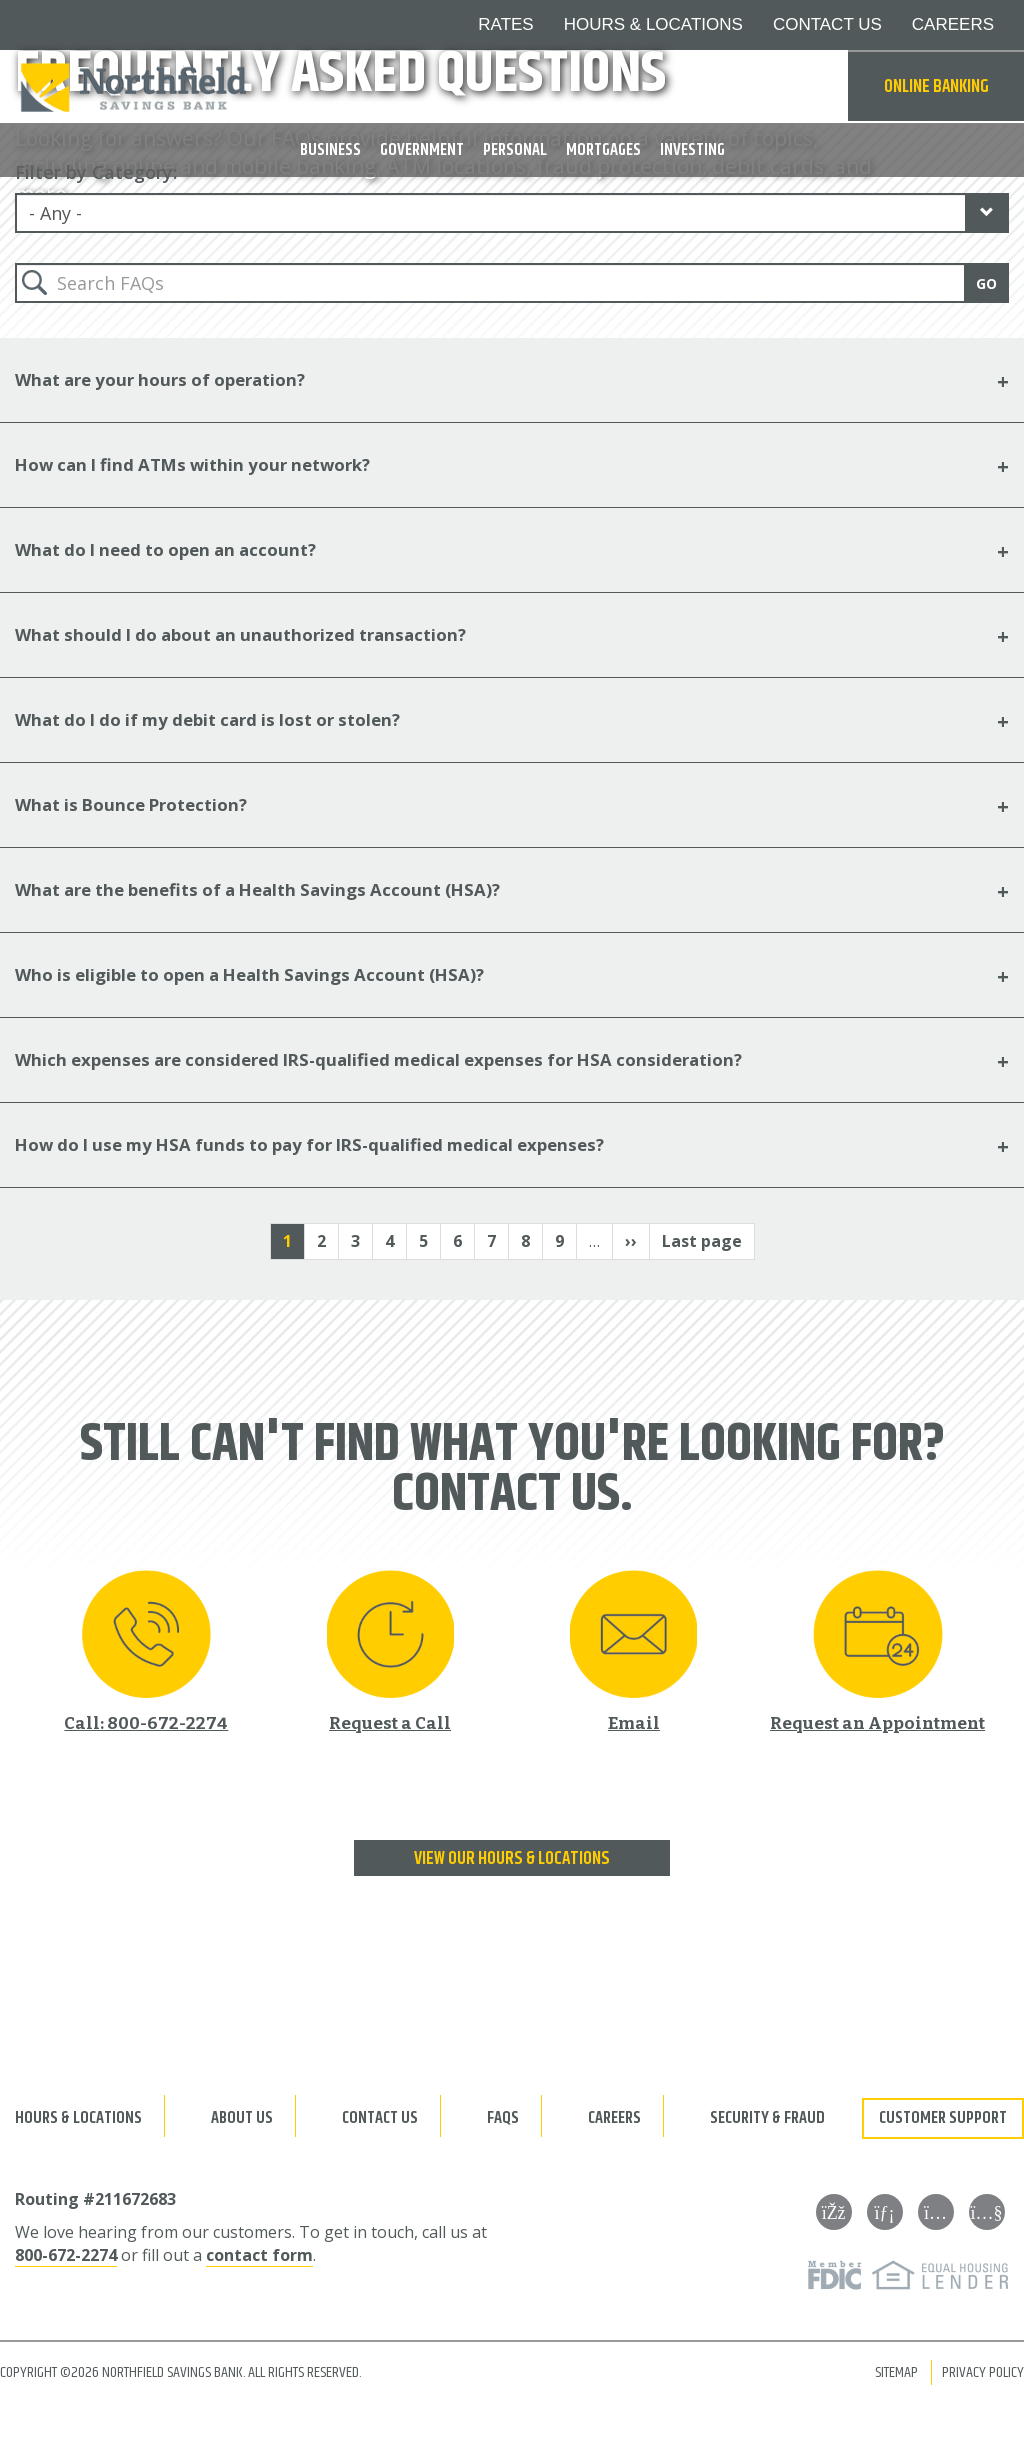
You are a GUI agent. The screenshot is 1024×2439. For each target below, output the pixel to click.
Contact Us (380, 2116)
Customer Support (943, 2116)
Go (986, 280)
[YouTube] (991, 2210)
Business (330, 150)
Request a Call (390, 1719)
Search (823, 87)
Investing (692, 150)
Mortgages (603, 150)
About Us (242, 2116)
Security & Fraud (767, 2116)
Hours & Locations (78, 2116)
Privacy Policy (983, 2370)
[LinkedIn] (889, 2210)
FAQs (503, 2116)
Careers (614, 2116)
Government (422, 150)
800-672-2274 (66, 2253)
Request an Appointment (877, 1719)
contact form (259, 2253)
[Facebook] (838, 2210)
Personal (515, 150)
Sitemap (896, 2370)
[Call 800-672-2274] (146, 1648)
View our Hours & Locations (512, 1857)
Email (634, 1719)
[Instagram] (940, 2210)
